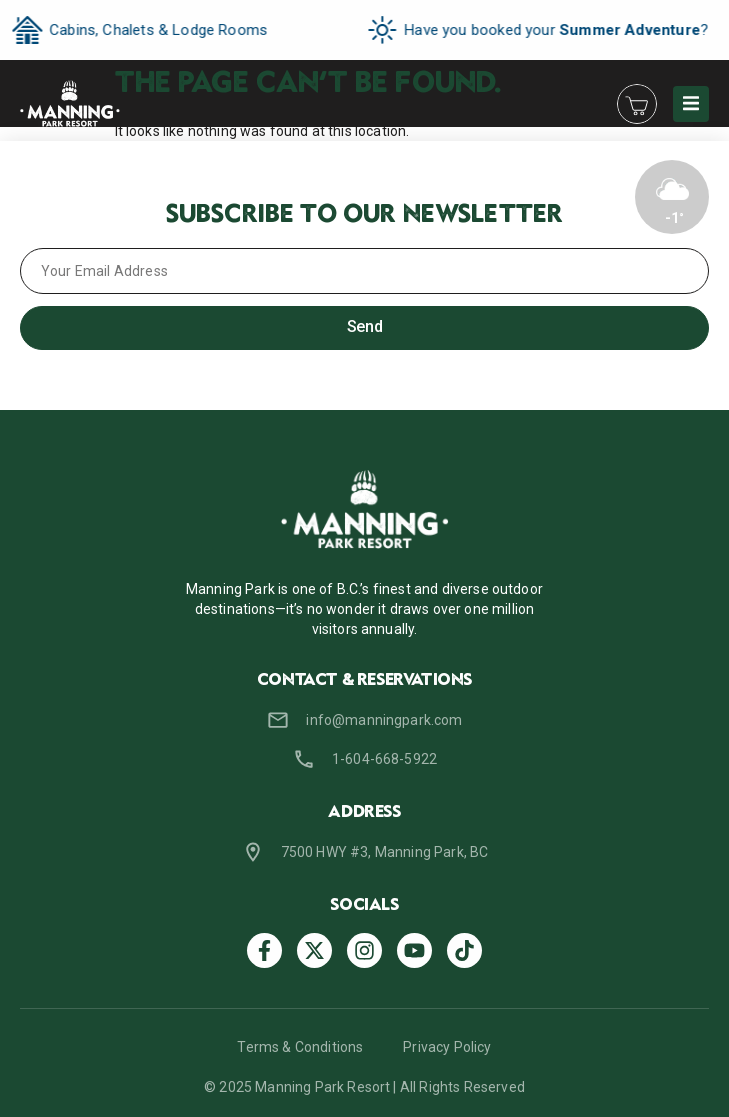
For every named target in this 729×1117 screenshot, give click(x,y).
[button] (691, 104)
